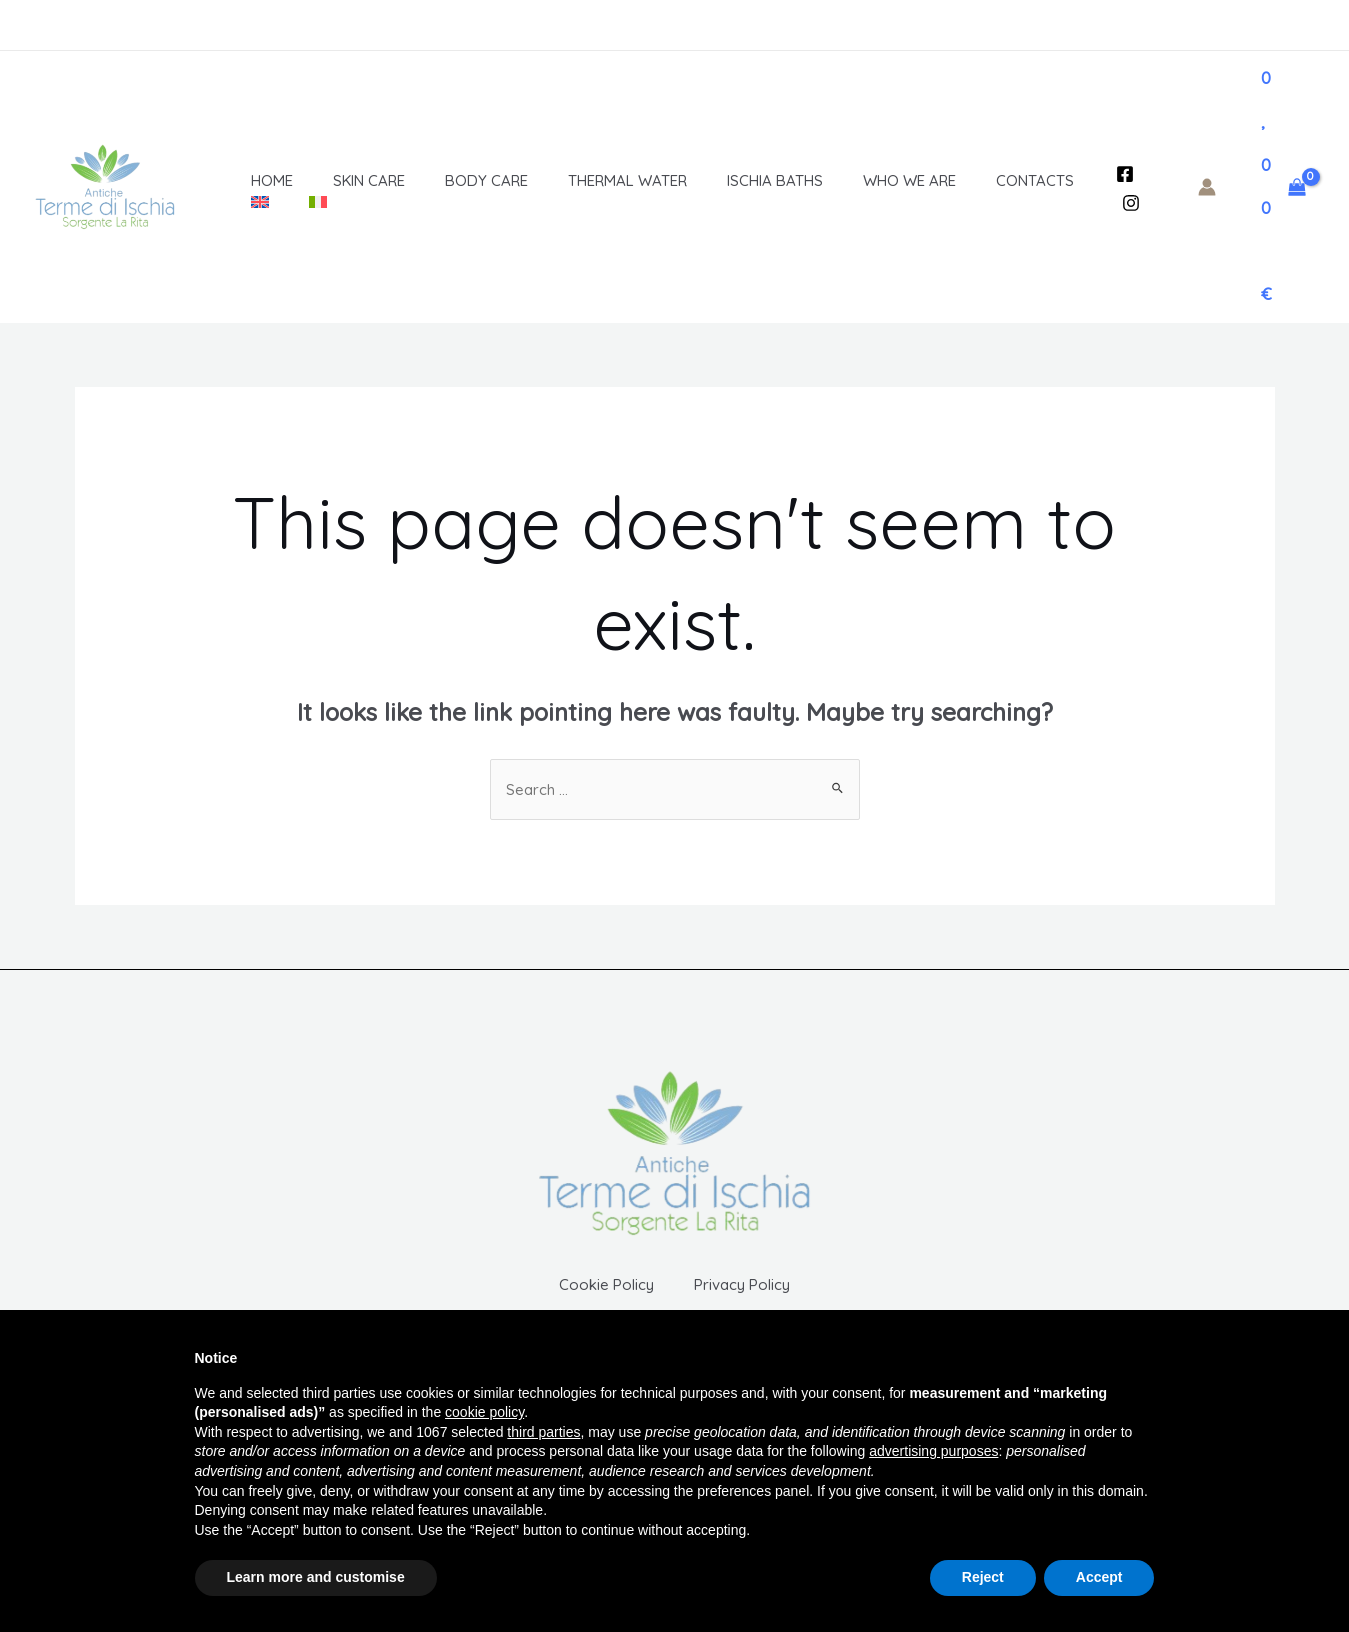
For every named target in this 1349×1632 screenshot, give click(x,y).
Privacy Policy (756, 1300)
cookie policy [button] (484, 1412)
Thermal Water (577, 180)
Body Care (446, 180)
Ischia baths (715, 180)
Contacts (955, 180)
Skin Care (339, 180)
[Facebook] (1121, 174)
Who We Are (839, 180)
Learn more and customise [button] (316, 1577)
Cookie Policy (591, 1300)
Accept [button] (1099, 1577)
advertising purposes (933, 1451)
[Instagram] (1127, 203)
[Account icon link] (1207, 187)
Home (252, 180)
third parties (543, 1432)
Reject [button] (983, 1577)
